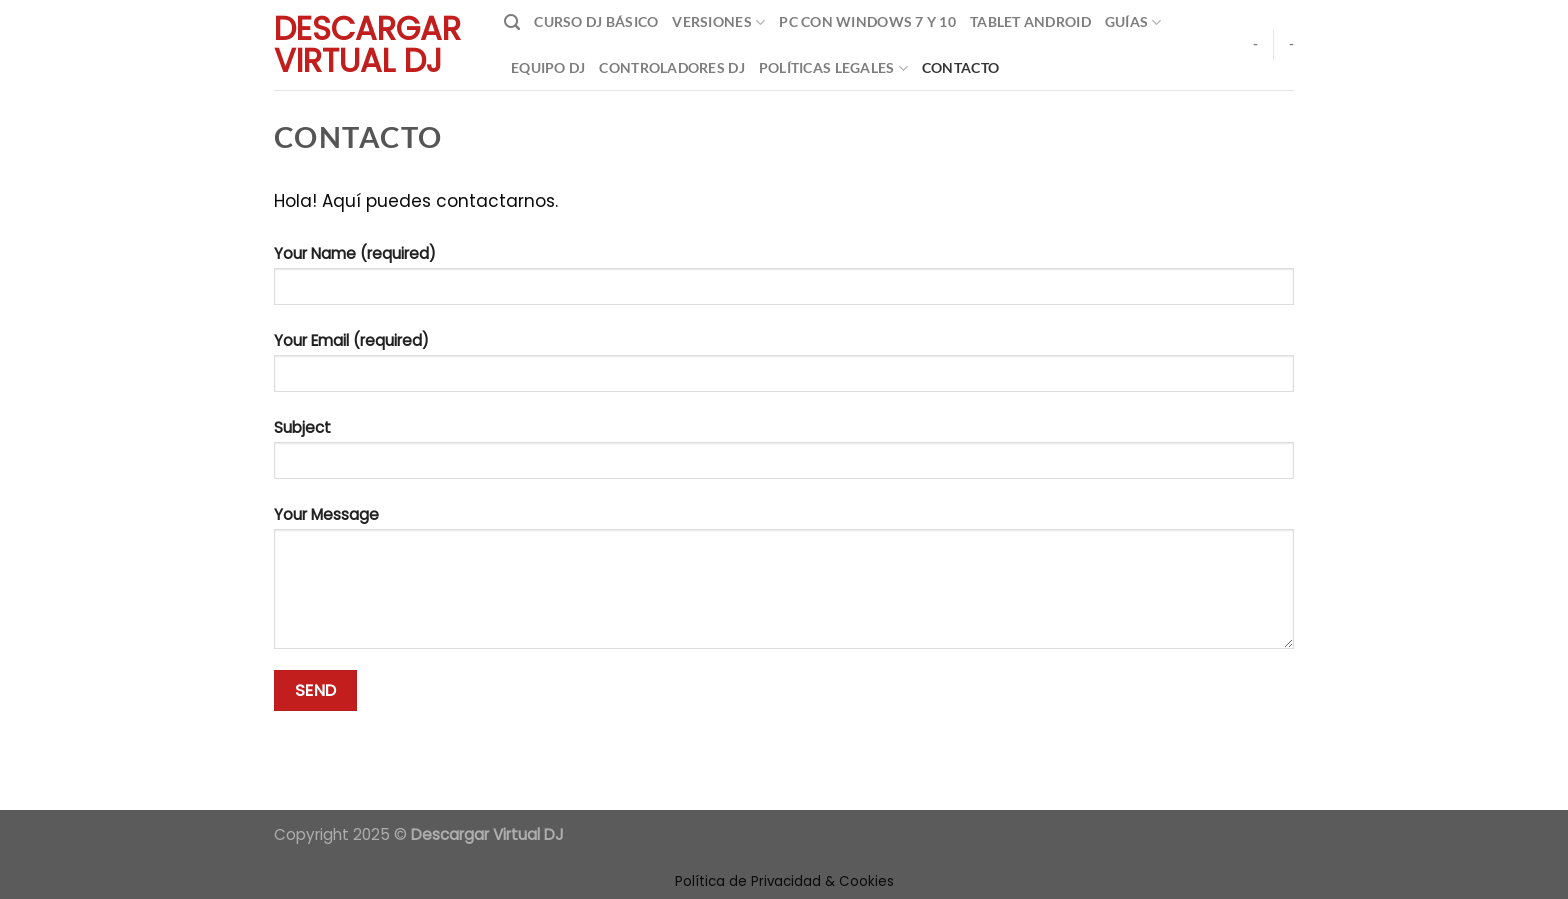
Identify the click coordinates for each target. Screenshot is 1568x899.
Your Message (784, 584)
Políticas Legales (833, 68)
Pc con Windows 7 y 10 (867, 22)
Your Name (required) (784, 281)
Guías (1133, 22)
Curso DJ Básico (596, 22)
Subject (784, 455)
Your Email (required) (784, 368)
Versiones (718, 22)
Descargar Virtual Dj (367, 45)
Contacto (960, 68)
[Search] (512, 23)
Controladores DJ (671, 68)
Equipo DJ (548, 68)
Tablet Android (1030, 22)
